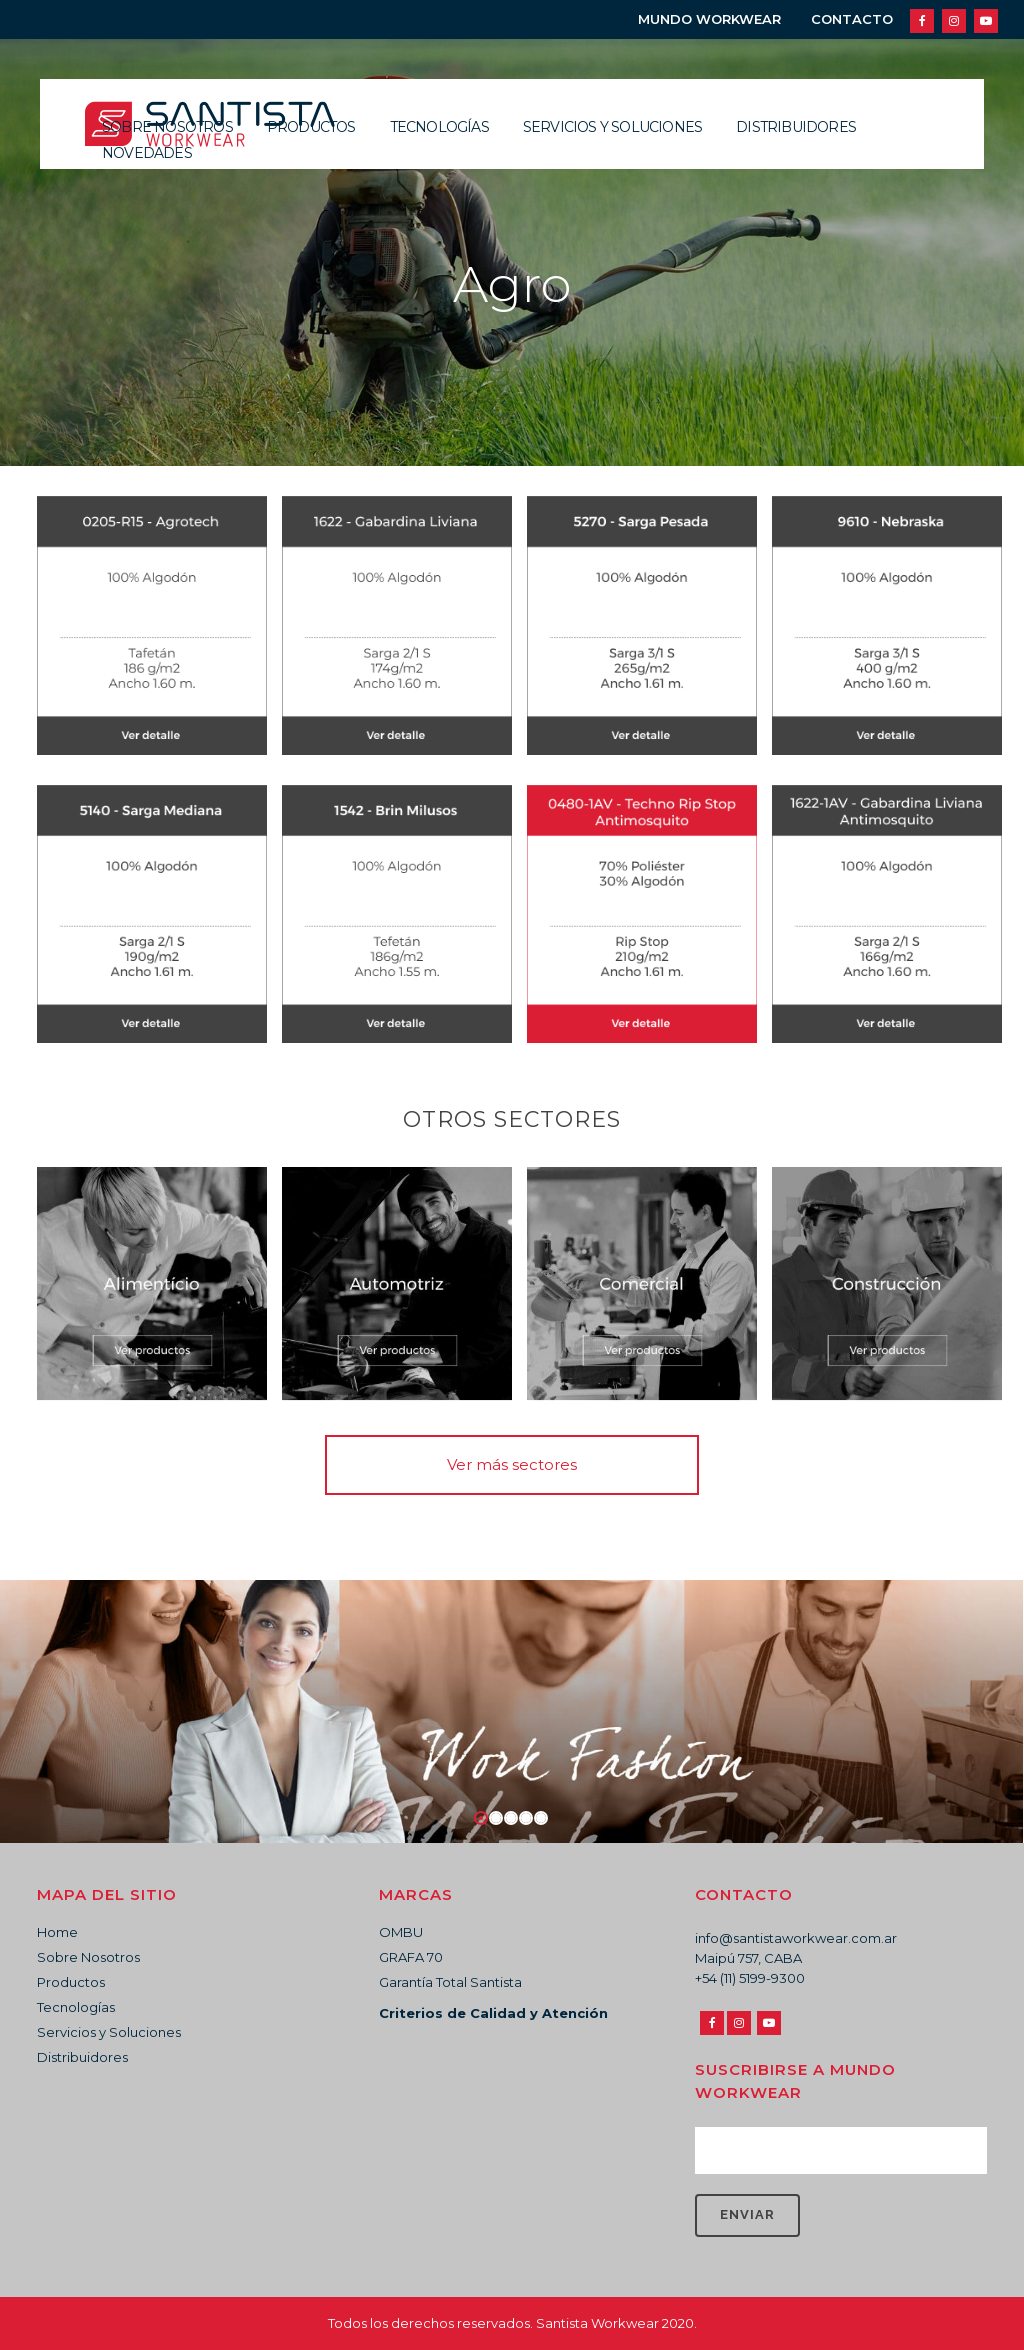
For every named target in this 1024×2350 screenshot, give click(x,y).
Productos (71, 1982)
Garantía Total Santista (450, 1982)
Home (57, 1932)
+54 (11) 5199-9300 (750, 1978)
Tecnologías (76, 2007)
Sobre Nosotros (88, 1957)
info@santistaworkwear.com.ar (796, 1938)
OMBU (401, 1932)
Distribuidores (82, 2057)
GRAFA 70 (411, 1957)
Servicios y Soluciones (109, 2032)
